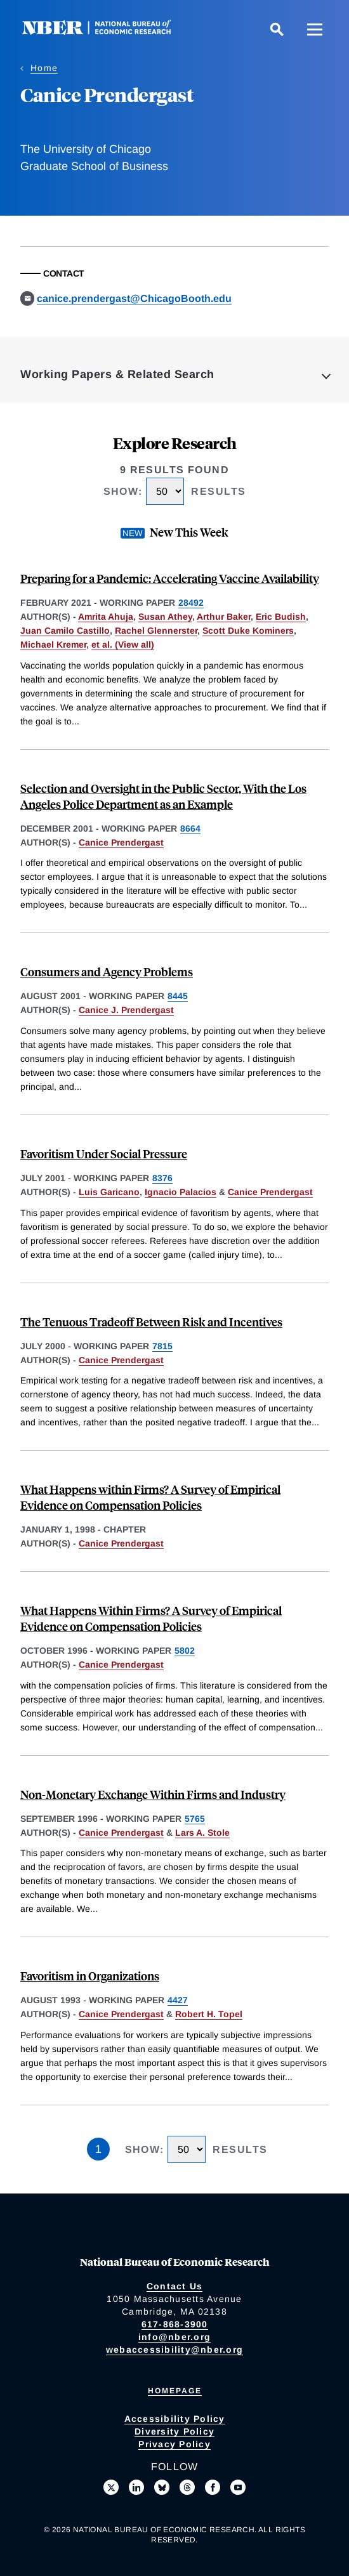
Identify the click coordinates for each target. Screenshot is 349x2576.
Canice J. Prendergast (126, 1010)
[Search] (277, 29)
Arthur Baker (224, 616)
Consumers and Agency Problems (106, 971)
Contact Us (175, 2286)
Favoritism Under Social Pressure (103, 1153)
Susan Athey (165, 616)
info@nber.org (174, 2337)
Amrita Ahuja (105, 616)
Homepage (175, 2390)
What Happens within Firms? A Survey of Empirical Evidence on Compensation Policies (150, 1497)
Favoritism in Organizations (89, 1976)
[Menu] (315, 29)
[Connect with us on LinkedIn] (136, 2487)
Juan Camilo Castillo (65, 630)
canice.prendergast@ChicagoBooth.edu (134, 298)
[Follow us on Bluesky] (161, 2487)
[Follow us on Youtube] (238, 2487)
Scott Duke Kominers (248, 630)
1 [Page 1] (98, 2149)
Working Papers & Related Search (117, 374)
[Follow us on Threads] (187, 2487)
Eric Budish (281, 616)
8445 (178, 996)
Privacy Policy (174, 2444)
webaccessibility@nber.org (174, 2349)
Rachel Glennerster (156, 630)
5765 (195, 1819)
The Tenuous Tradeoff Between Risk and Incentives (151, 1322)
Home (44, 68)
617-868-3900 (175, 2324)
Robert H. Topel (208, 2014)
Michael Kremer (53, 644)
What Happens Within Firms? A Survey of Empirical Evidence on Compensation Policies (151, 1618)
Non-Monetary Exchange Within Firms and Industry (153, 1794)
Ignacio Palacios (180, 1192)
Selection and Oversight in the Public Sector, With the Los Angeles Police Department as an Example (163, 796)
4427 (178, 2000)
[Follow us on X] (111, 2487)
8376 (162, 1178)
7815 (162, 1346)
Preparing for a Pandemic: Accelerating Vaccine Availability (169, 578)
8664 (190, 828)
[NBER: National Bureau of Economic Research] (106, 31)
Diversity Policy (174, 2431)
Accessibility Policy (174, 2419)
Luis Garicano (109, 1192)
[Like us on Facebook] (212, 2487)
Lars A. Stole (202, 1832)
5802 (184, 1650)
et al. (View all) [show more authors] (122, 644)
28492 (191, 603)
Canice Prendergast (121, 842)
